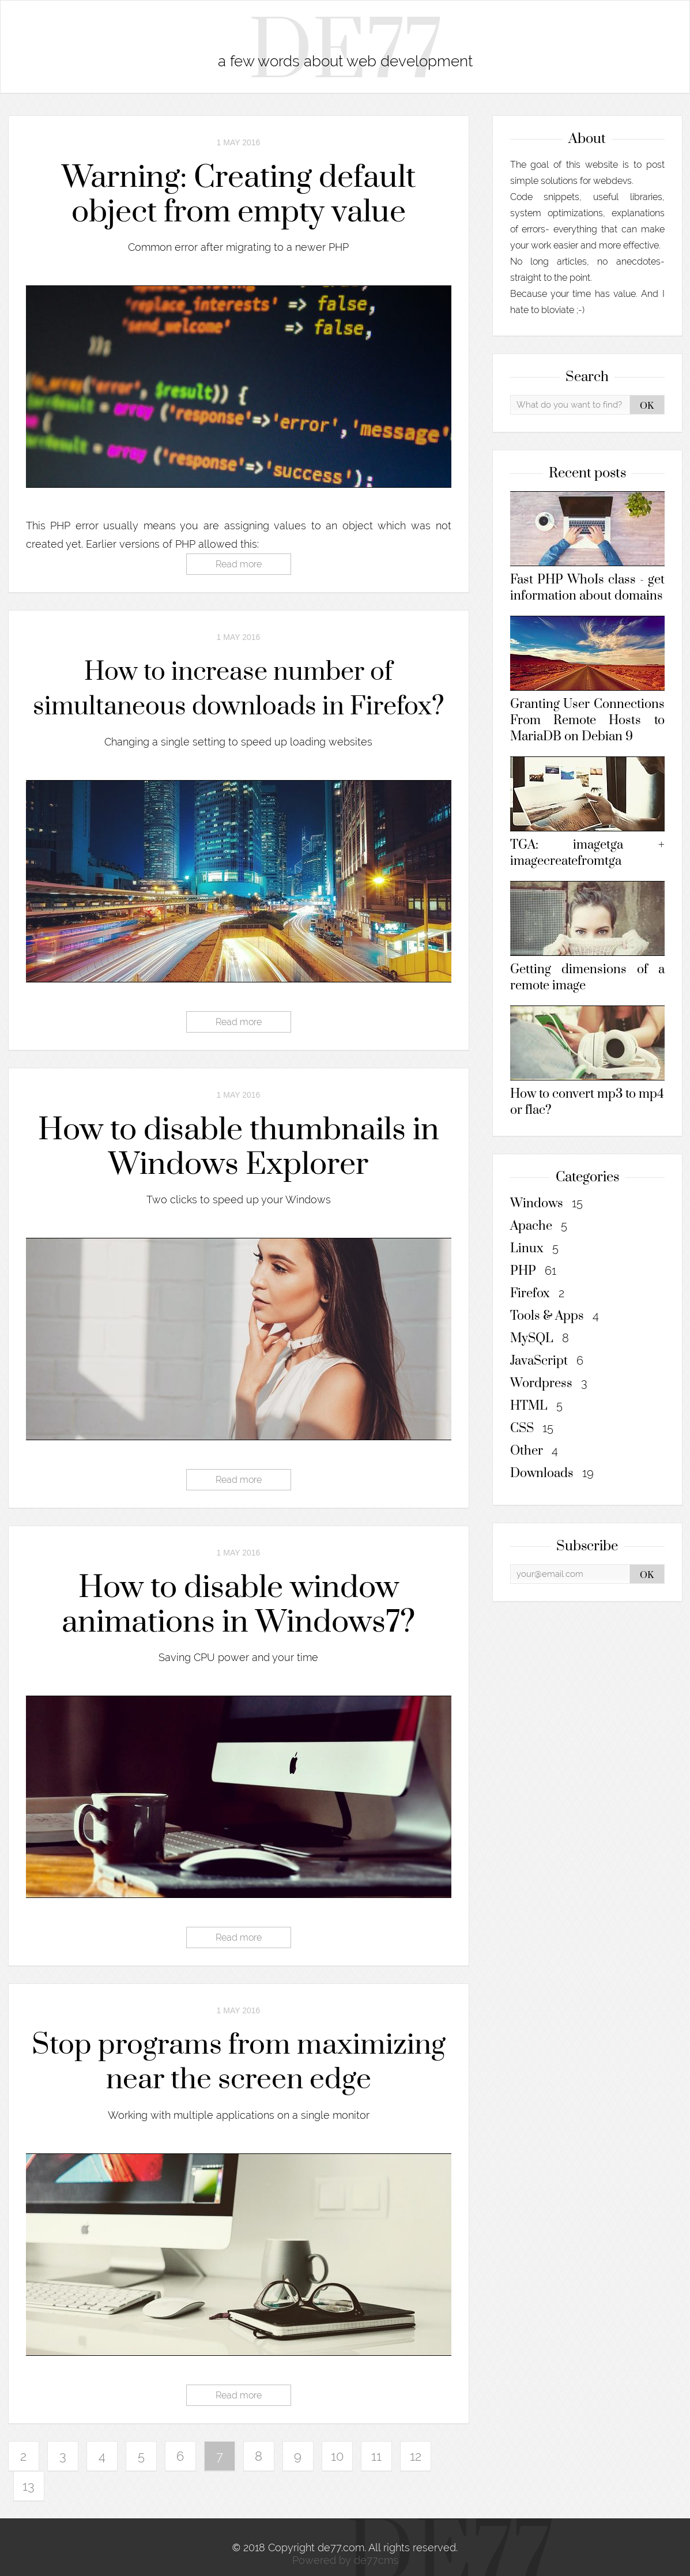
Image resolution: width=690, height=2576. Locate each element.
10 (337, 2456)
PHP (533, 1271)
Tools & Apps (554, 1316)
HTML (536, 1406)
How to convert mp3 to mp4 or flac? (587, 1061)
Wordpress (548, 1383)
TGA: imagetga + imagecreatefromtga (587, 812)
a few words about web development (345, 61)
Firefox (537, 1293)
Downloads (552, 1473)
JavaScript (546, 1361)
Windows (546, 1203)
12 (415, 2456)
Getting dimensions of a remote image (587, 937)
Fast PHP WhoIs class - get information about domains (587, 547)
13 (28, 2486)
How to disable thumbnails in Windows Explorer (238, 1147)
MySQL (539, 1338)
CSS (531, 1428)
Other (534, 1451)
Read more (239, 564)
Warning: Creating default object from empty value (239, 195)
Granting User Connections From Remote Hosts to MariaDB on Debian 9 (587, 680)
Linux (534, 1248)
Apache (538, 1226)
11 (376, 2456)
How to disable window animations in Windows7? (238, 1605)
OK (647, 406)
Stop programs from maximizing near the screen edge (239, 2062)
